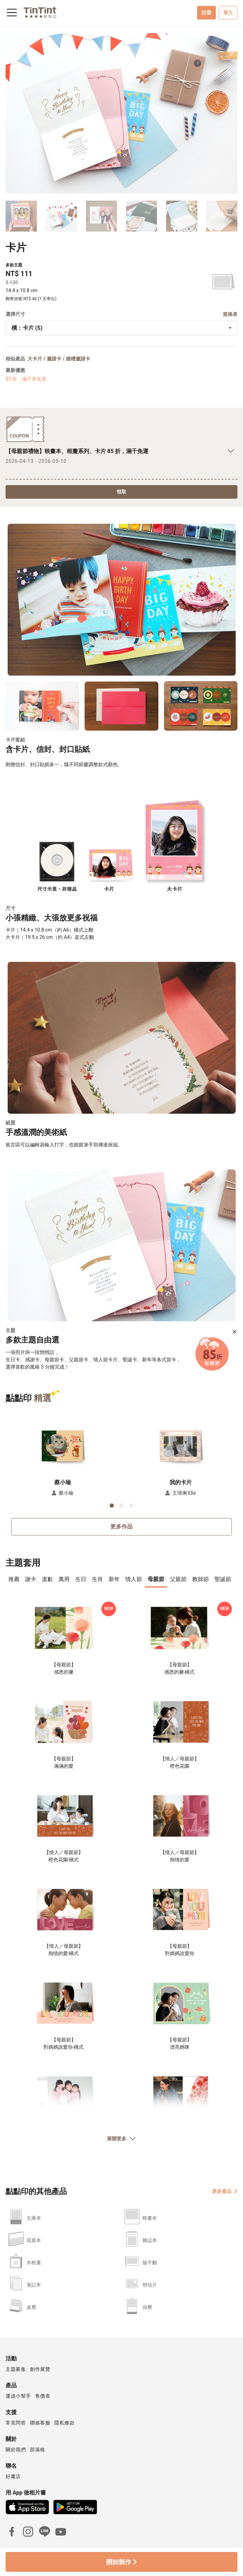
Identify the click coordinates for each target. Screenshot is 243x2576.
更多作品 (121, 1526)
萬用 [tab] (64, 1579)
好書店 (13, 2476)
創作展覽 (40, 2369)
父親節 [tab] (178, 1579)
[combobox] (121, 328)
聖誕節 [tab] (222, 1579)
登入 (228, 12)
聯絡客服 (40, 2423)
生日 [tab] (80, 1579)
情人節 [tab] (133, 1579)
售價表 (42, 2396)
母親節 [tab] (156, 1579)
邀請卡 (54, 358)
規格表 (230, 314)
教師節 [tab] (200, 1579)
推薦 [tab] (13, 1579)
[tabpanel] (121, 1877)
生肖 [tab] (97, 1579)
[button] (62, 1444)
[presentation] (14, 1580)
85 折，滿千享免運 (26, 379)
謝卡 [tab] (30, 1579)
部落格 (37, 2449)
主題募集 (16, 2369)
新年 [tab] (114, 1579)
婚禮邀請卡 (78, 358)
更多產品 (224, 2191)
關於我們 (16, 2449)
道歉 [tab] (47, 1579)
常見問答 (16, 2423)
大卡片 (35, 358)
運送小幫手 (18, 2396)
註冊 (206, 12)
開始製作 (121, 2562)
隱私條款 (64, 2423)
